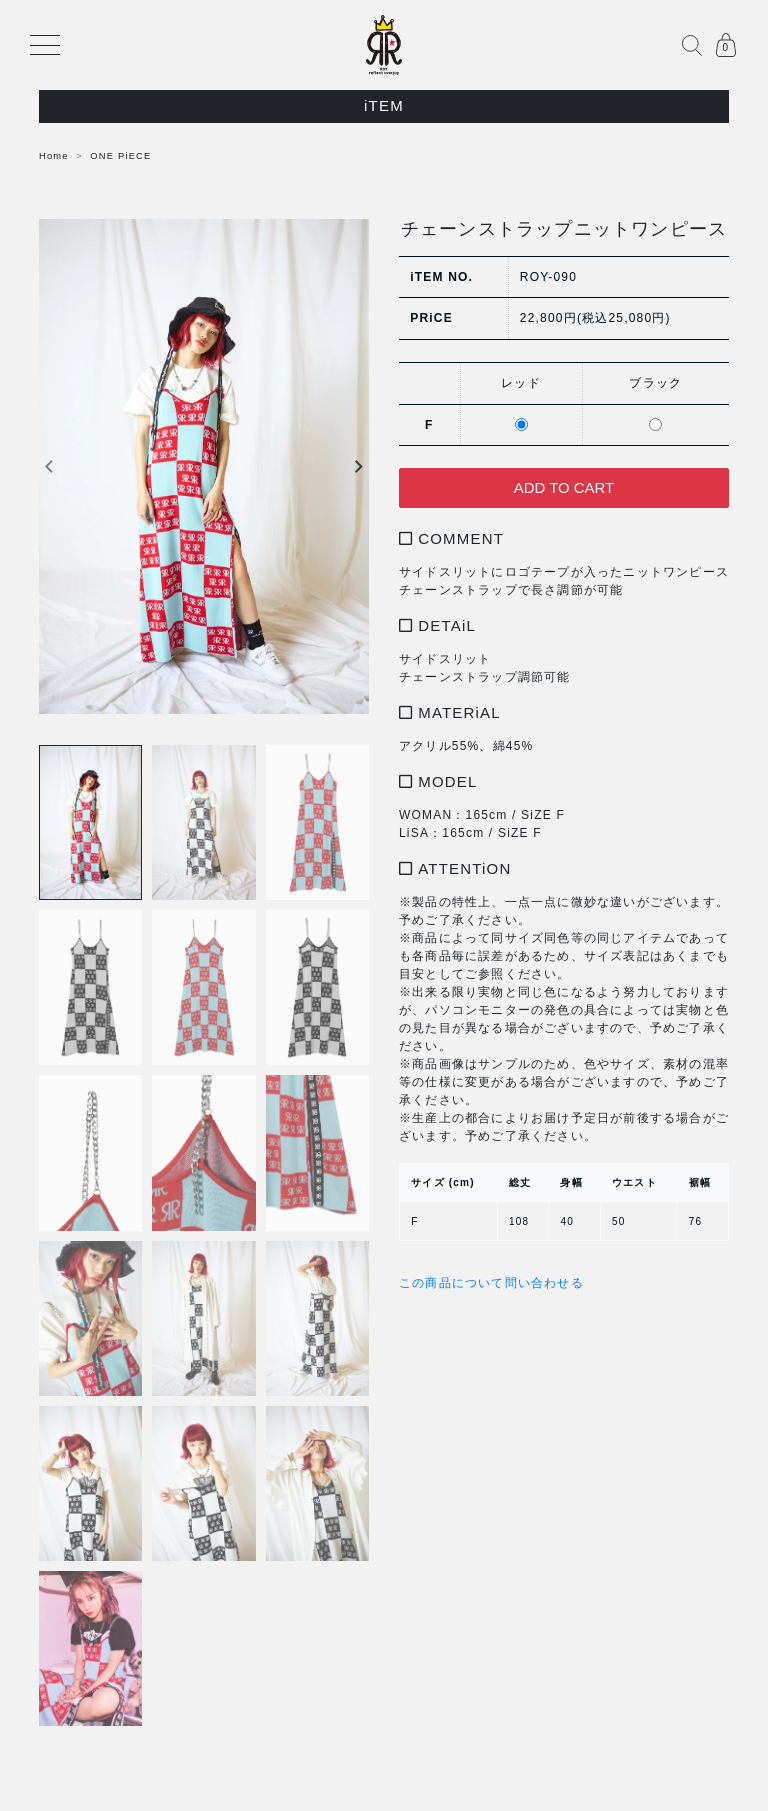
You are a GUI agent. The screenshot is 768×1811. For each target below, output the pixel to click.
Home (54, 156)
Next (359, 467)
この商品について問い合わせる (491, 1284)
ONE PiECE (120, 156)
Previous (49, 467)
